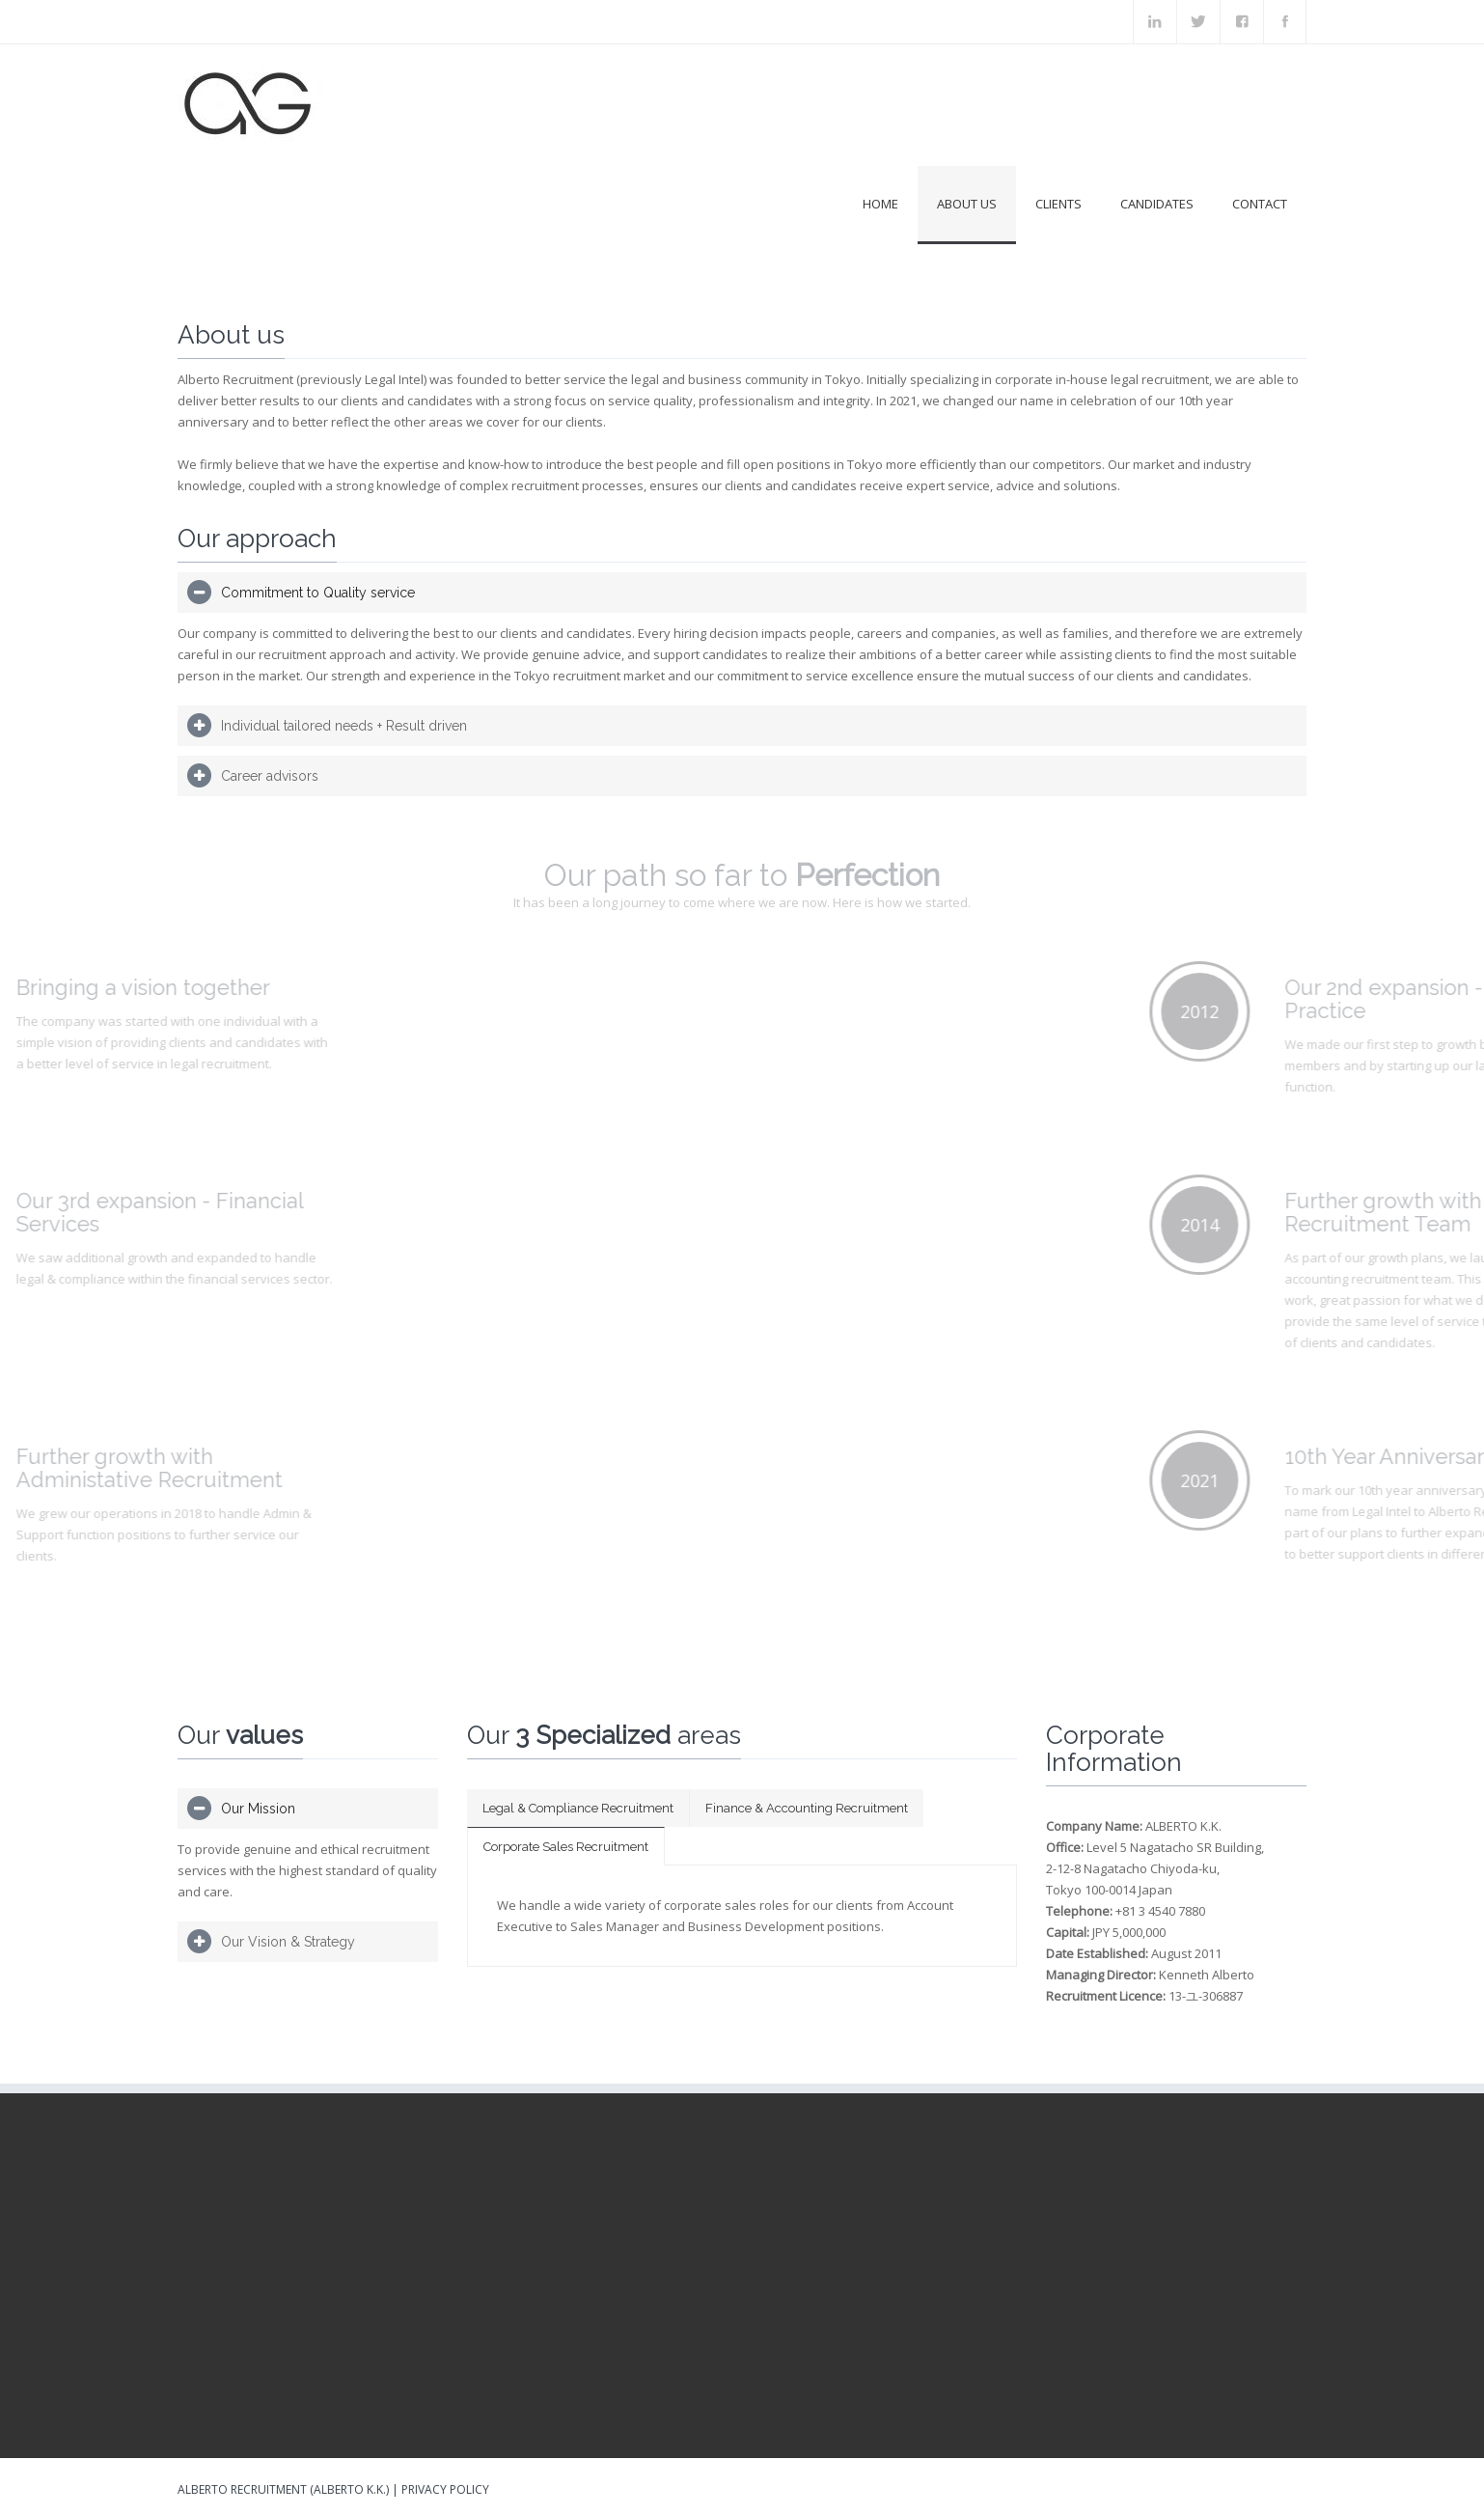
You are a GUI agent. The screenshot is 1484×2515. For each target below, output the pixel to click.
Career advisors (269, 776)
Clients (1058, 203)
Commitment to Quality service (318, 592)
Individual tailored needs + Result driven (344, 725)
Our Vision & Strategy (288, 1941)
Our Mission (258, 1808)
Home (880, 203)
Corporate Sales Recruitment (565, 1846)
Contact (1259, 203)
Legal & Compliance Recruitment (577, 1808)
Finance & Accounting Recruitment (806, 1808)
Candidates (1157, 203)
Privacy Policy (445, 2489)
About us (967, 203)
